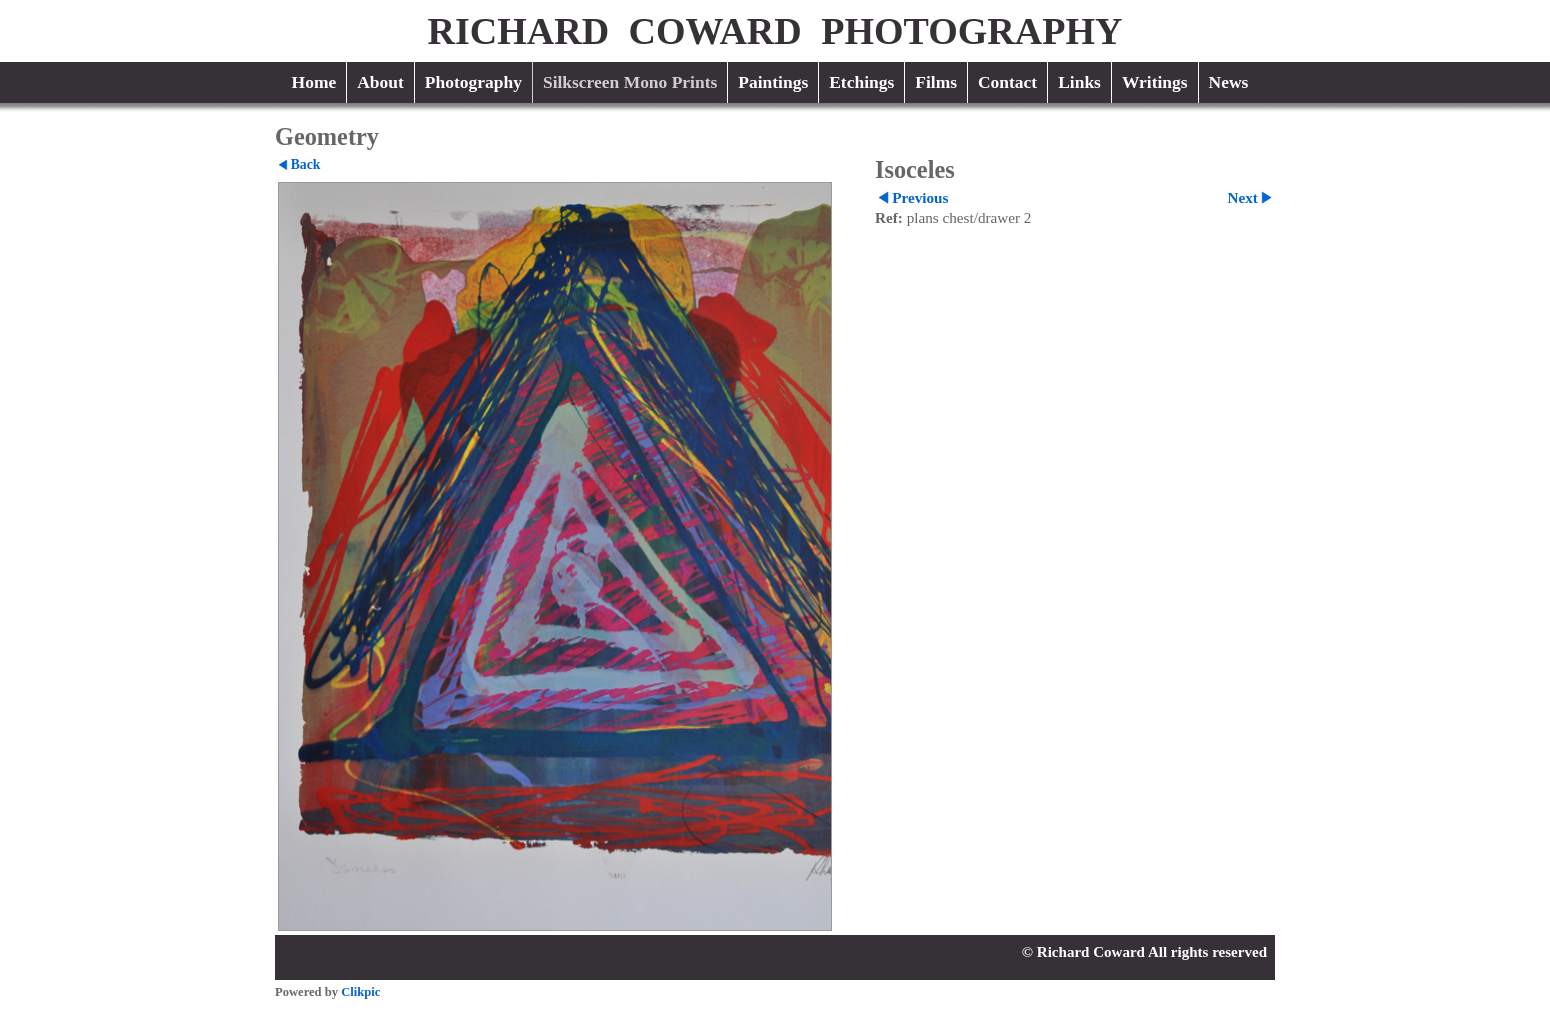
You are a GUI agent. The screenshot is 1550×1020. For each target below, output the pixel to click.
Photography (473, 82)
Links (1079, 82)
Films (936, 82)
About (380, 82)
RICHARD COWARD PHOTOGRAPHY (775, 31)
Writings (1155, 82)
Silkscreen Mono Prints (630, 82)
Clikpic (360, 992)
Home (314, 82)
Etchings (861, 82)
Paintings (773, 82)
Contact (1007, 82)
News (1229, 82)
